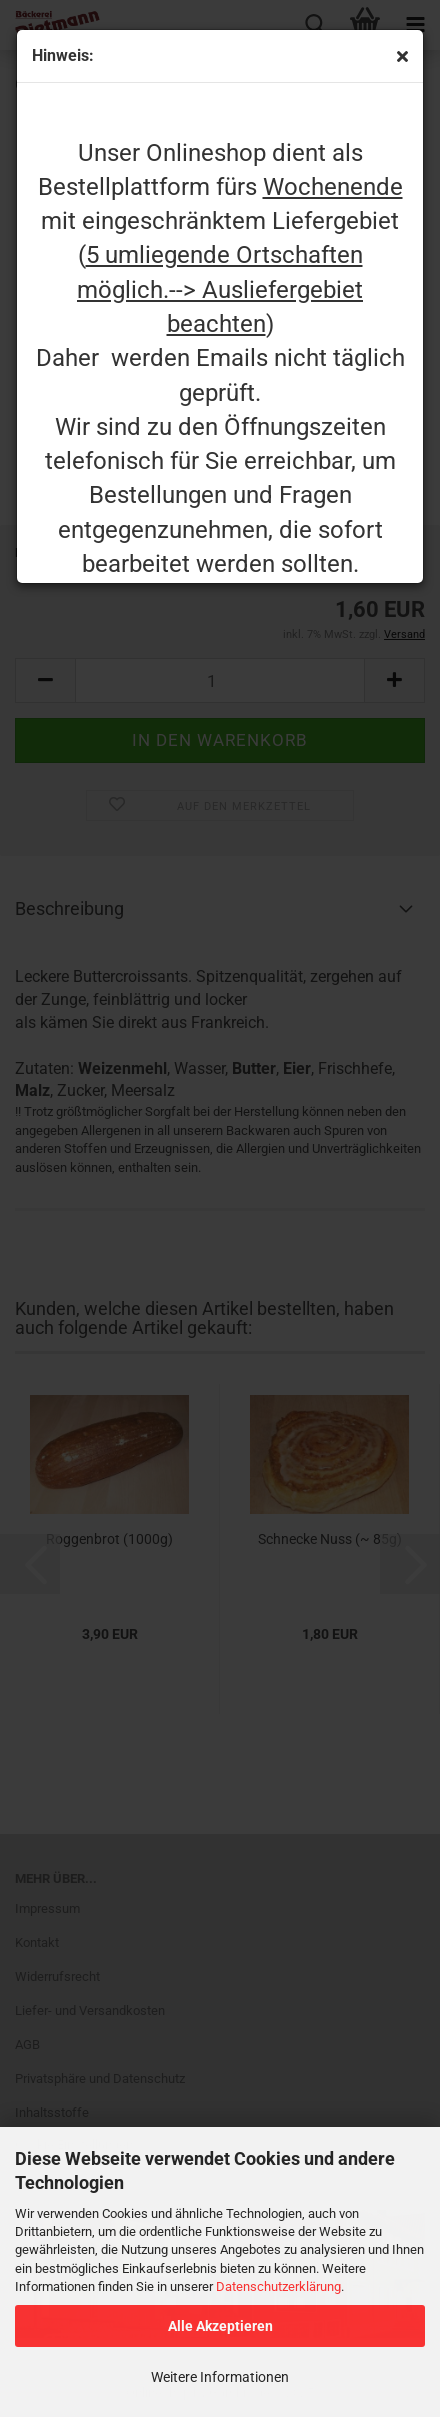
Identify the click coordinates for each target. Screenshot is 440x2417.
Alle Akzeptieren (220, 2326)
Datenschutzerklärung (278, 2286)
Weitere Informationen (220, 2377)
